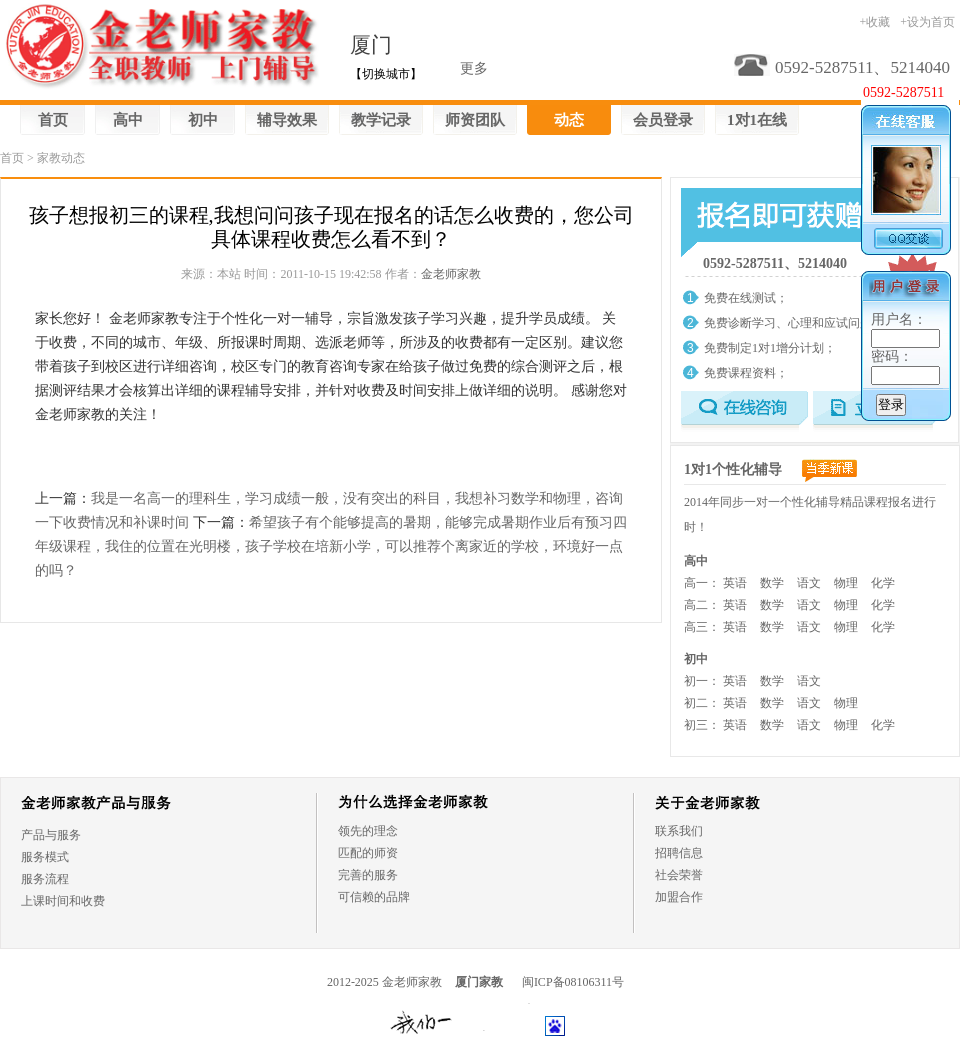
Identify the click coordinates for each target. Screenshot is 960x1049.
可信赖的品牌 (374, 897)
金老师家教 (451, 274)
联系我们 (679, 831)
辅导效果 (287, 120)
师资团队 (475, 120)
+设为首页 (927, 22)
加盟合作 (679, 897)
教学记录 (381, 120)
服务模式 (45, 857)
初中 (203, 120)
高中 (128, 120)
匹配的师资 (368, 853)
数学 (772, 583)
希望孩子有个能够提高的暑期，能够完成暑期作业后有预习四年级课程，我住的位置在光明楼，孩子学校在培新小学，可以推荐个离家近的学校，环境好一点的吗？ (331, 546)
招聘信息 (679, 853)
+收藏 (874, 22)
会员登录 (663, 120)
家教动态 (61, 158)
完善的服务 (368, 875)
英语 (735, 583)
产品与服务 (51, 835)
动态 (569, 120)
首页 (53, 120)
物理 (846, 583)
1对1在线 (757, 120)
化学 (883, 583)
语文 (809, 583)
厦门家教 (479, 982)
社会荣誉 (679, 875)
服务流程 (45, 879)
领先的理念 (368, 831)
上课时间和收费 (63, 901)
